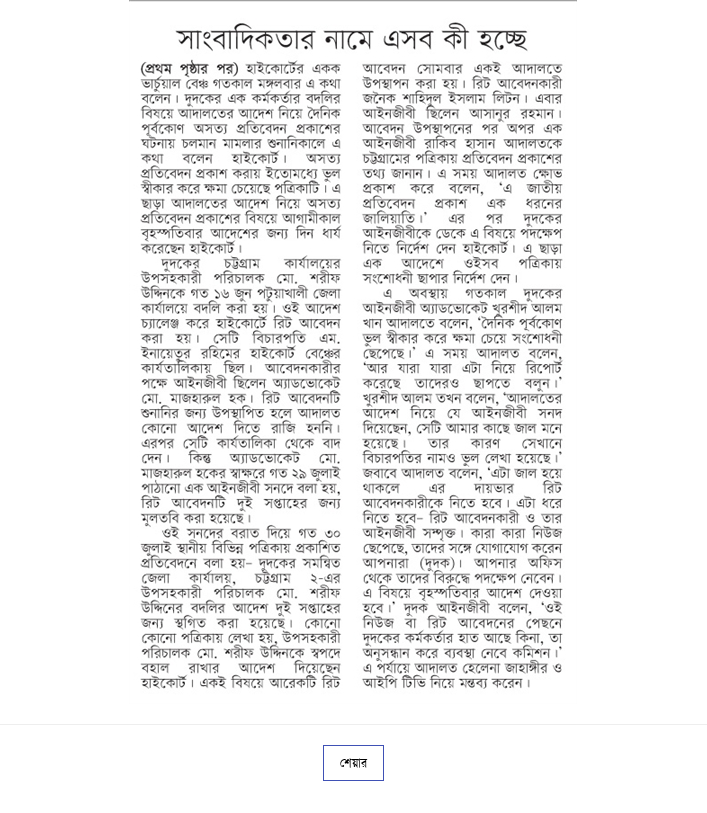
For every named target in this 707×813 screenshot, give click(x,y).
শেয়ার (353, 763)
